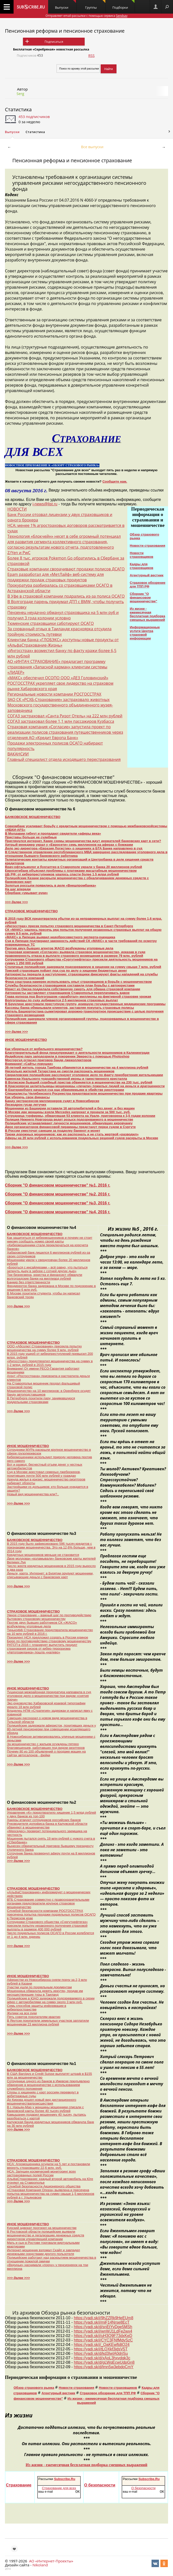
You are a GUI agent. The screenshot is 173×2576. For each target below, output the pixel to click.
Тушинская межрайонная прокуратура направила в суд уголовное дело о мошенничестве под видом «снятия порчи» (49, 1695)
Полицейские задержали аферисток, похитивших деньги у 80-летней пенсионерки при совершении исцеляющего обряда (51, 1729)
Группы (95, 5)
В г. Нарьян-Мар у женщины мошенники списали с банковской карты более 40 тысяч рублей (45, 2109)
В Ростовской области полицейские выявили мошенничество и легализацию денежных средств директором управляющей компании (45, 2235)
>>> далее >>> (18, 1306)
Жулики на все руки (22, 2013)
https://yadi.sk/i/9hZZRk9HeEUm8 (103, 2318)
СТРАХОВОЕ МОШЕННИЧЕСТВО (33, 1342)
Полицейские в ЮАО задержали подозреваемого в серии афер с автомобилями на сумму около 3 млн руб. (51, 2000)
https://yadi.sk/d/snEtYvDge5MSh (103, 2327)
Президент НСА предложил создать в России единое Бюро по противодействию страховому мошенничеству (49, 1639)
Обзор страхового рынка (34, 2387)
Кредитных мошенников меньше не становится (43, 1555)
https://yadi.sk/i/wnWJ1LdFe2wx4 (103, 2331)
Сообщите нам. (114, 481)
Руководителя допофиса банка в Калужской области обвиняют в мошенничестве (47, 1825)
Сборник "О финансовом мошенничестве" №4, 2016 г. (57, 1212)
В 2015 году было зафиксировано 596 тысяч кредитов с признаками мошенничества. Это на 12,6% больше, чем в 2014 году (51, 1547)
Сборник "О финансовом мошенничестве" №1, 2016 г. (57, 1185)
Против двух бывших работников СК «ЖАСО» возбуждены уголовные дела (42, 1624)
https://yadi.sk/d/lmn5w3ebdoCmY (104, 2367)
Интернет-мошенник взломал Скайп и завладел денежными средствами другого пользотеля (43, 2252)
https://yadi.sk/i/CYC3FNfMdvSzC (103, 2340)
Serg (20, 93)
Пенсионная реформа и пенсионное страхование (65, 30)
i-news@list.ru (45, 504)
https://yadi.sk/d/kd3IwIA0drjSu (101, 2353)
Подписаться (53, 42)
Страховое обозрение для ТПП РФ (147, 584)
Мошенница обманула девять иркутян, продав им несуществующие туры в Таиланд (45, 1992)
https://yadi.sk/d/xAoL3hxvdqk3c (102, 2358)
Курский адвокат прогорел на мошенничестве (42, 2228)
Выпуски (65, 5)
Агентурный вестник (146, 575)
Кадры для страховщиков (141, 566)
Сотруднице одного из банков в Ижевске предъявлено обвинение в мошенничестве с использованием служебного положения (48, 2084)
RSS (91, 55)
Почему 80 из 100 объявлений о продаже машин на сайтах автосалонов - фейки (46, 1753)
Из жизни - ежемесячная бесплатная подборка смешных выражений (147, 614)
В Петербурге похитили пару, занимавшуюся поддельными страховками (41, 1400)
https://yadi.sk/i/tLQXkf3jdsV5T (101, 2349)
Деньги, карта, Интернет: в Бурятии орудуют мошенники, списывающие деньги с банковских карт (50, 1575)
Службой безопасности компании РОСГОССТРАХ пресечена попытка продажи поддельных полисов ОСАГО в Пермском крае (51, 1914)
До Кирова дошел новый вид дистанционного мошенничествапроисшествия (41, 2101)
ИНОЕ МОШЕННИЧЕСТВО (28, 1446)
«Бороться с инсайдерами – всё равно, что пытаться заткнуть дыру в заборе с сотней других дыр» (47, 1269)
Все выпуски (92, 146)
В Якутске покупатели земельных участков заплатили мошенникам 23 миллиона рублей (48, 2022)
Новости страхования (147, 545)
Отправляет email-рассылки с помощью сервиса (86, 16)
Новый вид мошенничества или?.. (33, 1494)
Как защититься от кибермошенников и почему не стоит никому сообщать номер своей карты (49, 1239)
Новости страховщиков (141, 555)
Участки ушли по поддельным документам (39, 1987)
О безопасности (143, 2488)
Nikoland (40, 2564)
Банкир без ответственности (28, 1282)
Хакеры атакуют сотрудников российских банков (44, 1820)
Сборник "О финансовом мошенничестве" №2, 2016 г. (57, 1194)
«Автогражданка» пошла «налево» (33, 1652)
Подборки (123, 5)
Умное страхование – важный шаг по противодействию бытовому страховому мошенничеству (49, 1617)
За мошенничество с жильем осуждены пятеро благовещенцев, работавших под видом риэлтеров (46, 1746)
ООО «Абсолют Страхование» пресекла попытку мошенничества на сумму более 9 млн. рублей (44, 1348)
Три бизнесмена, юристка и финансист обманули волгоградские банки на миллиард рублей (44, 1276)
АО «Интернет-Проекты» (51, 2560)
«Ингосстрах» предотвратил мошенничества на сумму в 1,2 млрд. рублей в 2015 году (50, 1363)
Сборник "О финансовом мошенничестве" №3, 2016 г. (57, 1203)
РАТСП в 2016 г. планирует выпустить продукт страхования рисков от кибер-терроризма (42, 1646)
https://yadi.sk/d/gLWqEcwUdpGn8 (104, 2362)
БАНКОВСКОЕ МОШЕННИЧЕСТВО (32, 817)
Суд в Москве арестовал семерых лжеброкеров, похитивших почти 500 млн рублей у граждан (44, 1473)
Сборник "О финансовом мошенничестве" (143, 597)
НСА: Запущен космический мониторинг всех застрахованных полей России (41, 2173)
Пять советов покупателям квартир (33, 2017)
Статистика (18, 109)
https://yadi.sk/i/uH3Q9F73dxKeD (103, 2336)
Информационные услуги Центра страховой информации (145, 632)
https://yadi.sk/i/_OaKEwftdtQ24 (102, 2344)
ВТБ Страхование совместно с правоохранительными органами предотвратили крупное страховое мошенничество (48, 1903)
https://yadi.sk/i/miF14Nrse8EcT (102, 2322)
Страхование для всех (59, 2488)
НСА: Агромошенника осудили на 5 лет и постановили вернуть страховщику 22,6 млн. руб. (48, 2166)
